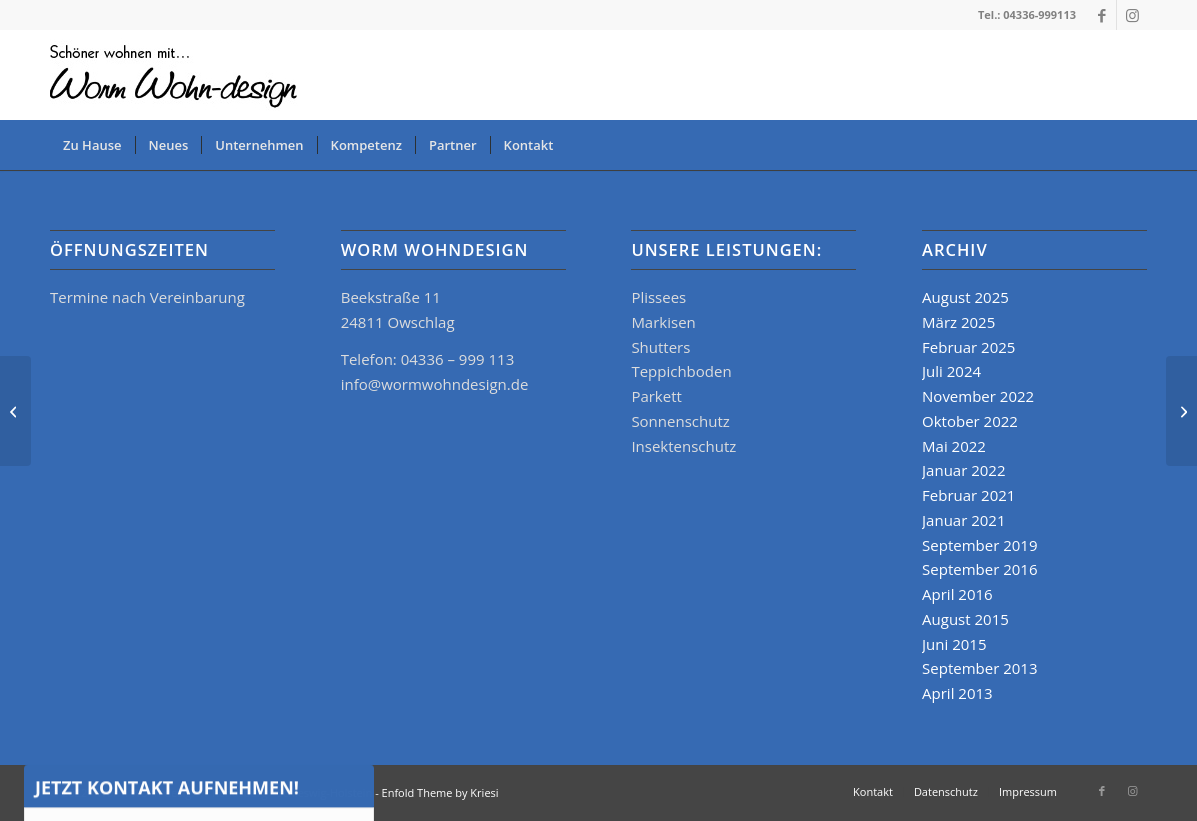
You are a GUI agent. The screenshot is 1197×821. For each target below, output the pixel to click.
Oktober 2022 (970, 421)
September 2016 (979, 569)
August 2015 (965, 619)
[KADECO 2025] (1181, 411)
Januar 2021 (963, 520)
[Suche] (1134, 145)
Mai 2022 (954, 446)
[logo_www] (177, 75)
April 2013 (957, 693)
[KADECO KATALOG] (15, 411)
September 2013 (979, 668)
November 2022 (978, 396)
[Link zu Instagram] (1132, 15)
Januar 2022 (963, 470)
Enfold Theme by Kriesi (440, 792)
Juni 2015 (954, 644)
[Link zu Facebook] (1101, 15)
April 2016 (957, 594)
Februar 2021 (968, 495)
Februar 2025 (968, 347)
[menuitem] (92, 145)
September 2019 (979, 545)
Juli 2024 (951, 371)
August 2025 (965, 297)
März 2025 (958, 322)
